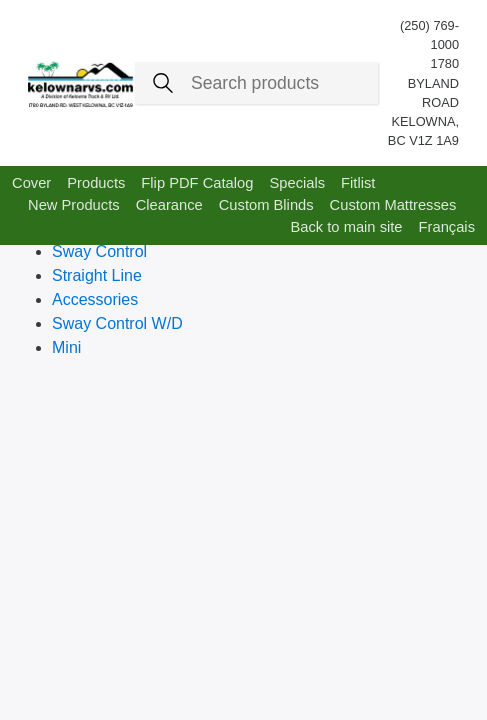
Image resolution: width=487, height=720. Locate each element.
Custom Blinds (266, 205)
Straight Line (97, 275)
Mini (66, 347)
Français (447, 227)
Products (96, 183)
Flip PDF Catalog (197, 183)
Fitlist (358, 183)
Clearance (169, 205)
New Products (74, 205)
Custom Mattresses (393, 205)
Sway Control (99, 251)
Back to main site (346, 227)
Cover (31, 183)
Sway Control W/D (117, 323)
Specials (297, 183)
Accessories (95, 299)
